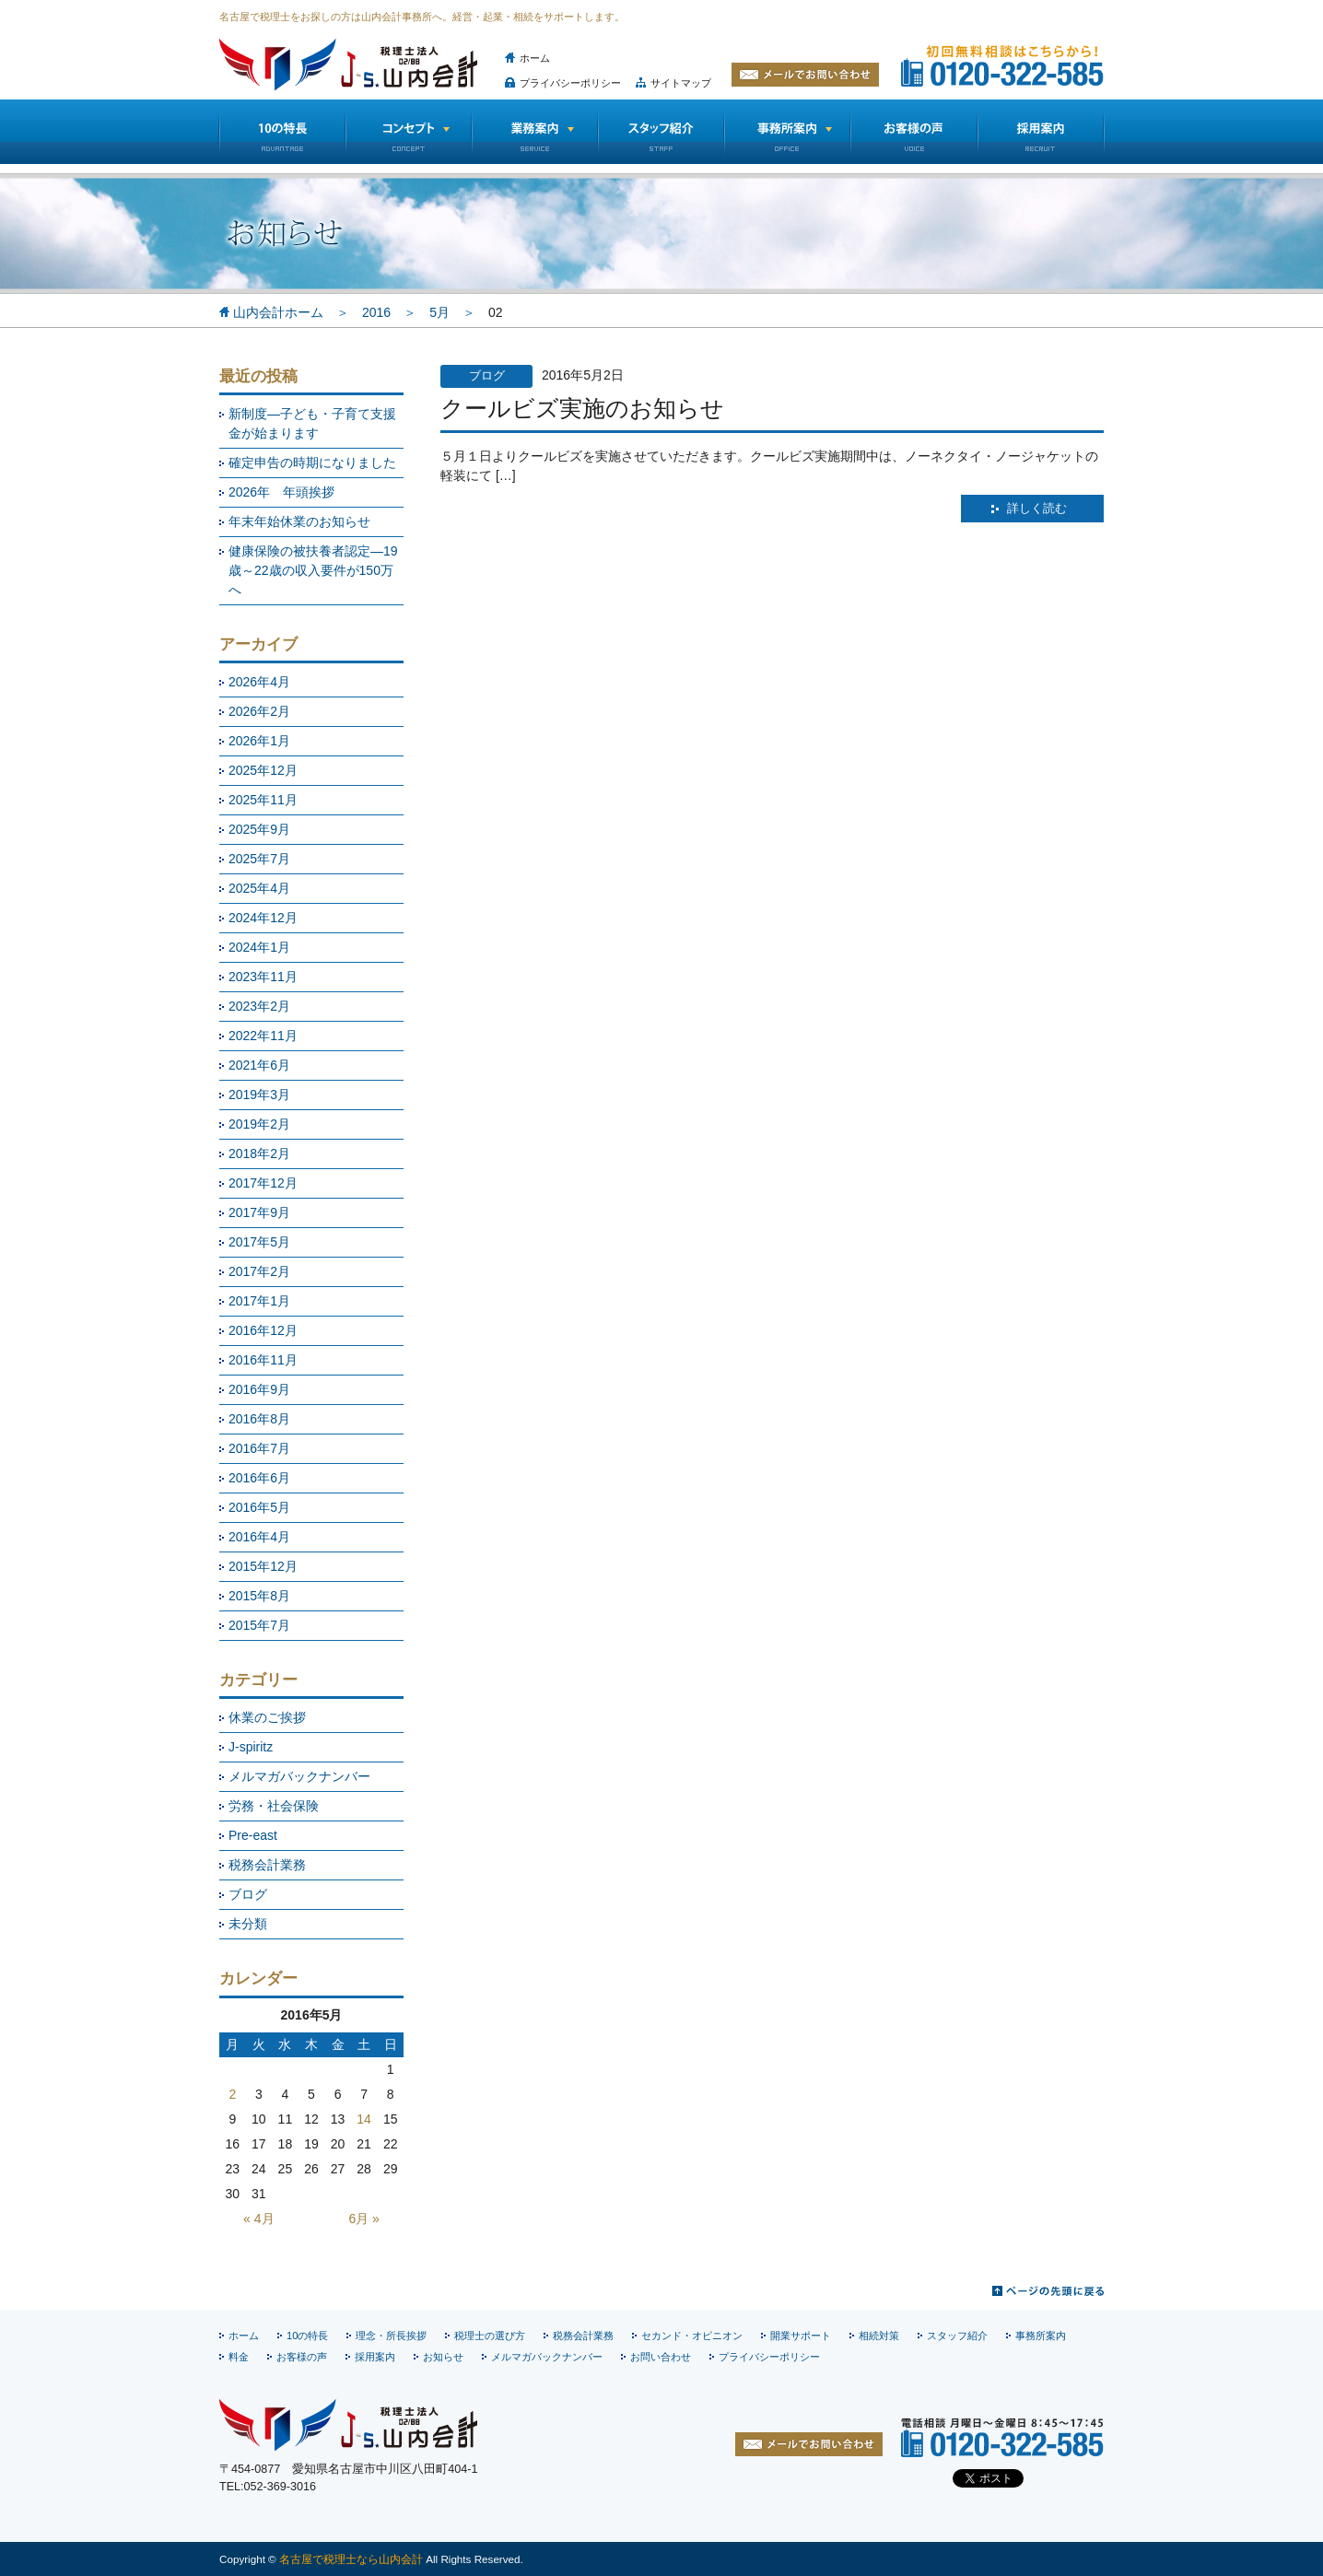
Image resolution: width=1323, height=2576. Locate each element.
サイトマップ (680, 82)
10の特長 (281, 132)
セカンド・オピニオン (692, 2335)
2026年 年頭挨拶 (281, 492)
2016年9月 (259, 1389)
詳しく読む (1037, 508)
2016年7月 (259, 1448)
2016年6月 (259, 1477)
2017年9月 (259, 1212)
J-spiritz (250, 1746)
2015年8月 (259, 1595)
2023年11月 (263, 976)
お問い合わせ (660, 2356)
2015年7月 (259, 1625)
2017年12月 (263, 1183)
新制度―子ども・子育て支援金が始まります (312, 423)
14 (364, 2119)
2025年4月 (259, 888)
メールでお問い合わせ (805, 75)
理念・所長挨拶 (391, 2335)
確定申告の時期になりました (312, 462)
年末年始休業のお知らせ (299, 521)
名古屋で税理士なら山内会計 (351, 2559)
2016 (376, 312)
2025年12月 (263, 770)
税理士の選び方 (489, 2335)
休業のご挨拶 (267, 1717)
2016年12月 (263, 1330)
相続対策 (879, 2335)
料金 (238, 2356)
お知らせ (443, 2356)
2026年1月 (259, 740)
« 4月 (258, 2218)
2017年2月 (259, 1271)
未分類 (247, 1923)
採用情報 (1041, 132)
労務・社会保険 (273, 1805)
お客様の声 (914, 132)
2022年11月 (263, 1035)
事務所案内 (1040, 2335)
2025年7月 (259, 858)
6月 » (363, 2218)
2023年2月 (259, 1006)
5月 (439, 312)
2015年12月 (263, 1566)
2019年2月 (259, 1124)
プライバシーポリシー (570, 82)
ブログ (247, 1894)
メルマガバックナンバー (299, 1776)
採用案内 (375, 2356)
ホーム (535, 58)
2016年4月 (259, 1536)
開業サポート (800, 2335)
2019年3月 (259, 1094)
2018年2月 (259, 1153)
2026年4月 (259, 681)
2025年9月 (259, 829)
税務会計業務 (267, 1864)
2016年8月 (259, 1418)
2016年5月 (259, 1507)
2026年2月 (259, 711)
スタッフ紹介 (661, 132)
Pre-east (252, 1835)
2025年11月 (263, 799)
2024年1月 (259, 947)
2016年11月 (263, 1359)
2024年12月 (263, 917)
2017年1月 (259, 1301)
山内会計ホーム (278, 312)
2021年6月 (259, 1065)
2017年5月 (259, 1242)
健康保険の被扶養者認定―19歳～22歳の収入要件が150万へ (313, 570)
